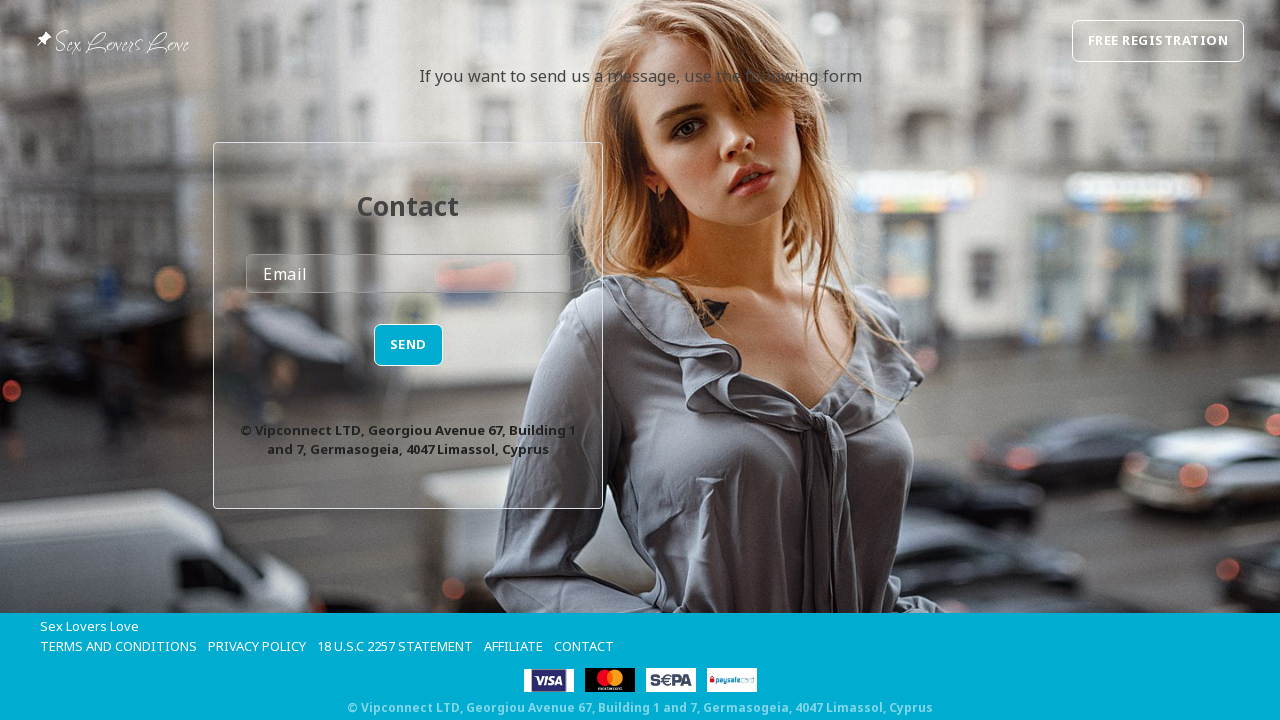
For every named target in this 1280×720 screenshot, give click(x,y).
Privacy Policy (257, 646)
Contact (584, 646)
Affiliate (513, 646)
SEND (408, 344)
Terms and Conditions (118, 646)
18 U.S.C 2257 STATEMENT (395, 646)
